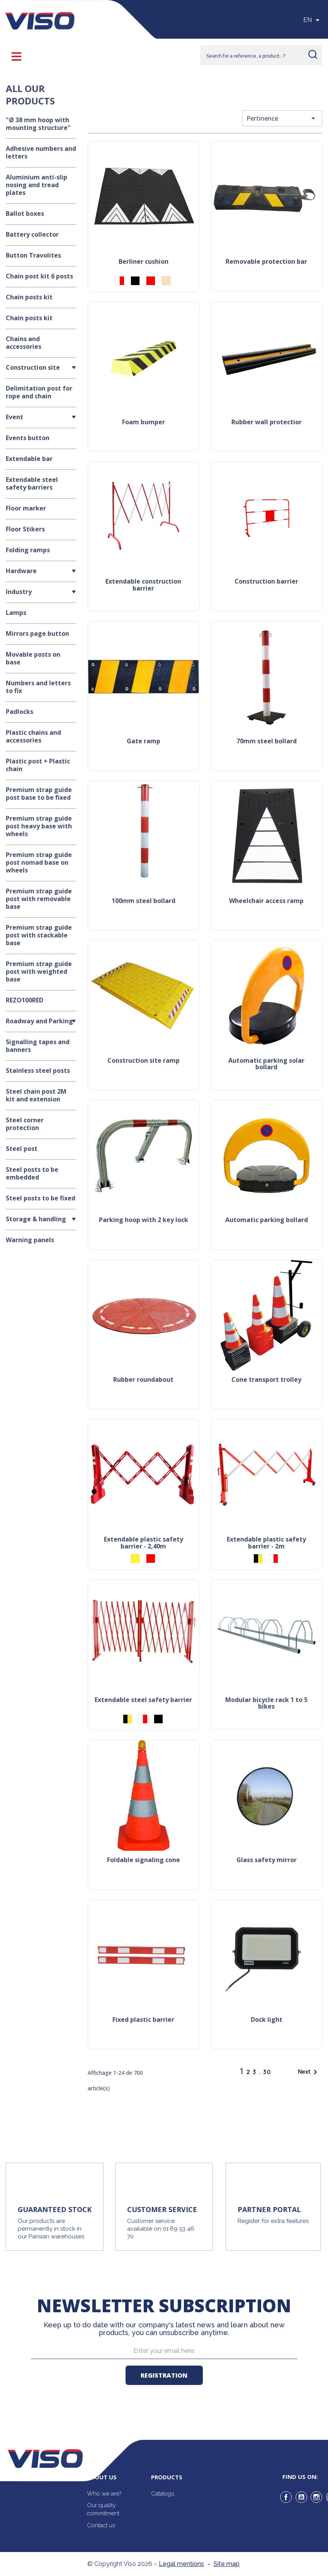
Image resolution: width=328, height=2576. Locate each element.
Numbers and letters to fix (38, 687)
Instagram (316, 2497)
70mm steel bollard (266, 741)
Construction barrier (266, 582)
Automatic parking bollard (266, 1220)
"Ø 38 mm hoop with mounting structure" (38, 124)
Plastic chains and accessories (33, 736)
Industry (19, 591)
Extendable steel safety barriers (32, 483)
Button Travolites (33, 255)
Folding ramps (28, 550)
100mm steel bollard (143, 901)
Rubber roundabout (143, 1380)
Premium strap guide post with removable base (39, 899)
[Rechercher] (261, 55)
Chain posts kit (29, 297)
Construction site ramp (143, 1061)
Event (14, 417)
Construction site (33, 367)
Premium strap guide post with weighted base (39, 971)
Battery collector (32, 234)
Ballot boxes (25, 213)
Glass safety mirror (266, 1860)
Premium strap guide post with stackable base (39, 935)
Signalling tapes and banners (38, 1046)
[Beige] (166, 280)
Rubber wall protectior (266, 422)
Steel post (21, 1148)
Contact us (101, 2525)
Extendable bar (29, 458)
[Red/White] (119, 280)
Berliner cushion (143, 262)
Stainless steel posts (38, 1070)
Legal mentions (181, 2563)
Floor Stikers (25, 529)
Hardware (21, 571)
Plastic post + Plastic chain (38, 765)
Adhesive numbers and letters (41, 152)
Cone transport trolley (266, 1380)
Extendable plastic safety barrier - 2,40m (143, 1543)
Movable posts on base (33, 658)
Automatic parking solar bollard (266, 1064)
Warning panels (30, 1240)
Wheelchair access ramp (266, 901)
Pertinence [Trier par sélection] (282, 118)
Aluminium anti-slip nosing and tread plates (36, 185)
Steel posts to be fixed (40, 1198)
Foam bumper (143, 422)
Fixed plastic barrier (143, 2020)
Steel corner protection (25, 1124)
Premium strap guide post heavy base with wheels (39, 826)
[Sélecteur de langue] (312, 20)
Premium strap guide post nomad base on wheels (39, 862)
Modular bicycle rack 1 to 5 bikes (266, 1704)
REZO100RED (24, 1000)
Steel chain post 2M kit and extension (36, 1095)
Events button (27, 438)
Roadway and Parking (39, 1021)
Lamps (16, 612)
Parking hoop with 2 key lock (143, 1220)
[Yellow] (135, 1558)
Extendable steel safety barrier (143, 1700)
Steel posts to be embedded (32, 1173)
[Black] (135, 280)
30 (267, 2072)
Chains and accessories (23, 343)
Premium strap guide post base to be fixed (39, 793)
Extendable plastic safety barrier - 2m (266, 1543)
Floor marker (26, 508)
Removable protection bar (266, 262)
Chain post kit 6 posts (39, 276)
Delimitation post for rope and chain (39, 392)
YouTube (301, 2497)
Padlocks (19, 711)
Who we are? (104, 2493)
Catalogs (162, 2493)
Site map (227, 2563)
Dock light (266, 2020)
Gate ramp (143, 741)
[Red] (150, 280)
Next (309, 2072)
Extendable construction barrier (143, 585)
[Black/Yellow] (258, 1558)
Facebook (285, 2497)
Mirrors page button (37, 633)
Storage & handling (36, 1219)
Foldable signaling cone (143, 1860)
